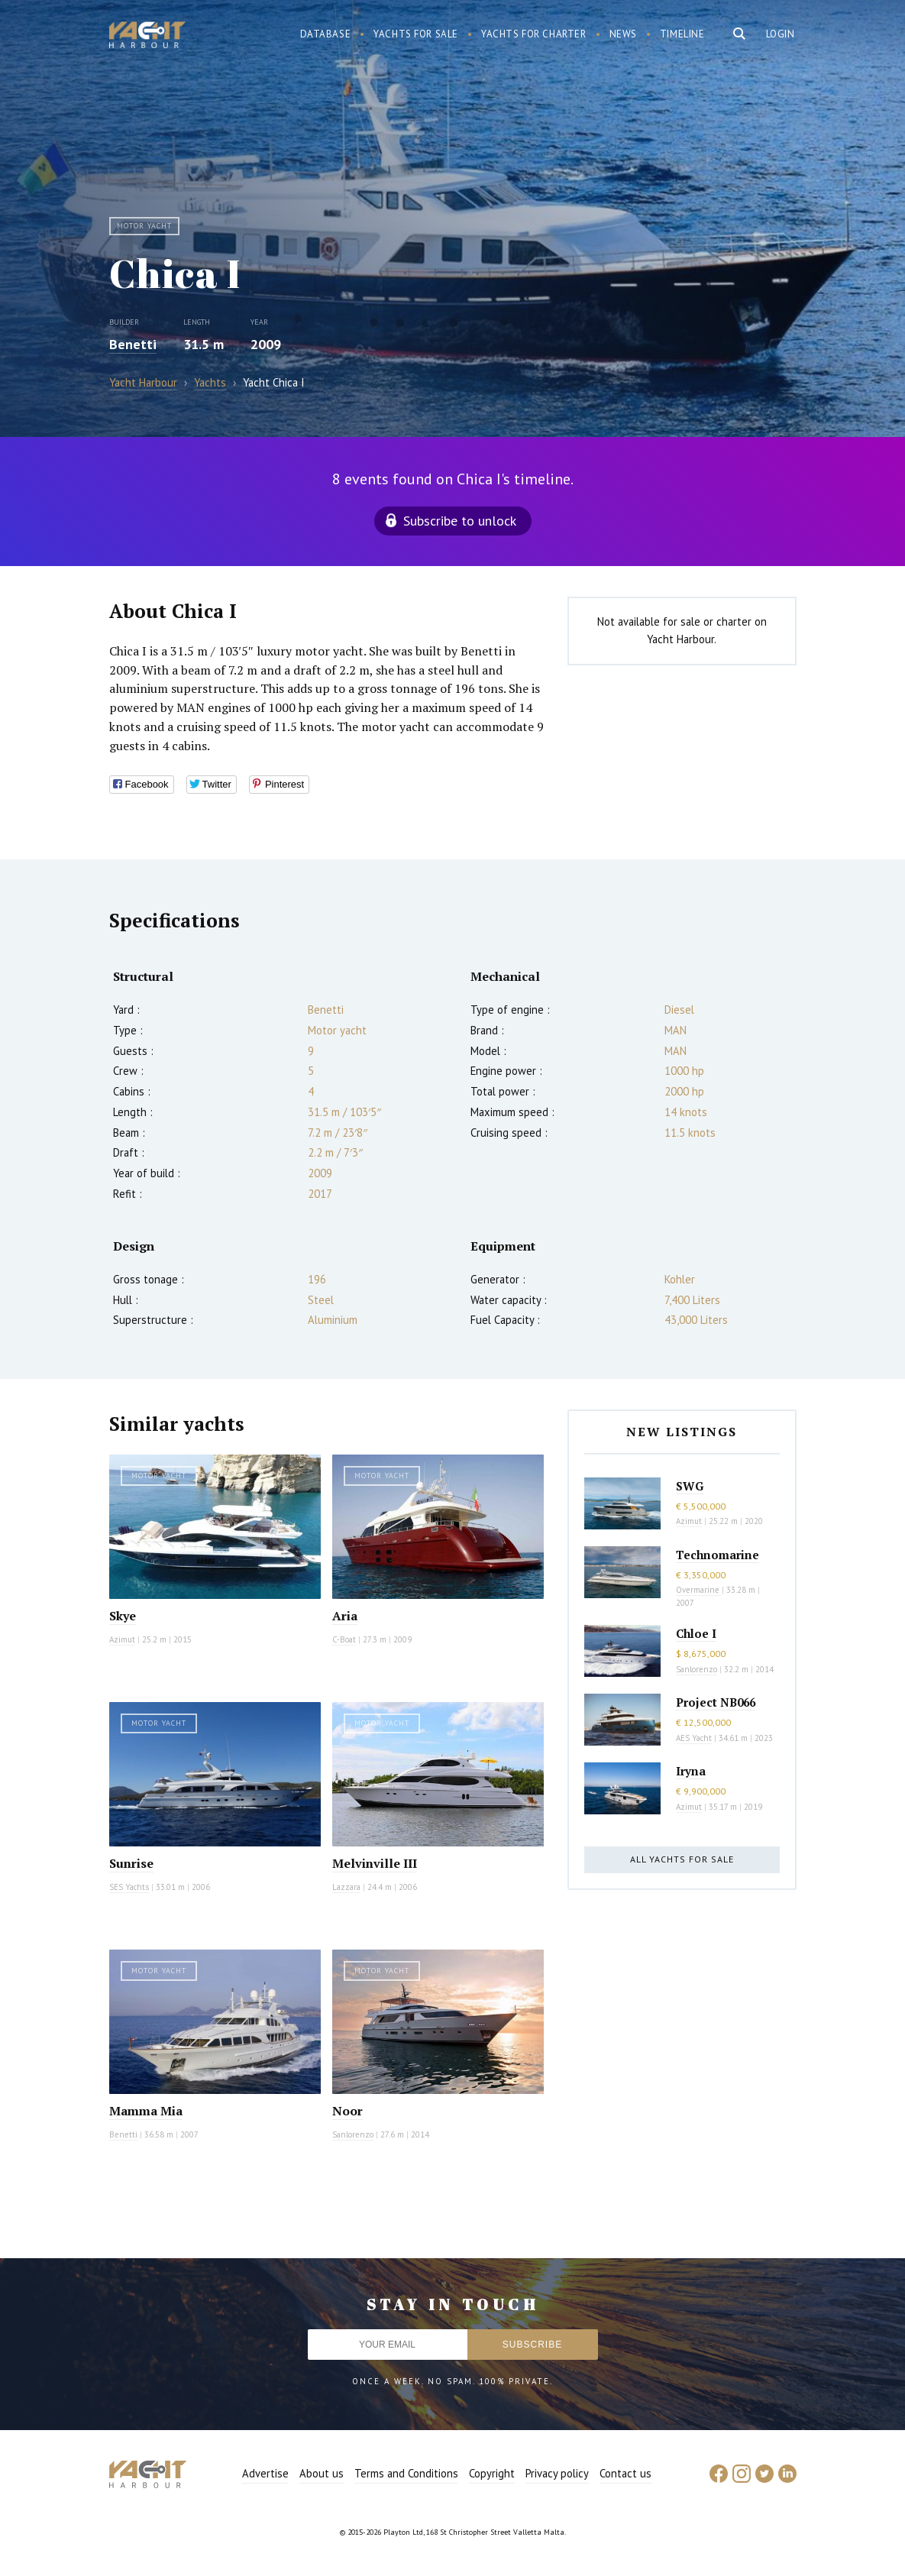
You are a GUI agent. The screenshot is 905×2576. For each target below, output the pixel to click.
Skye (122, 1615)
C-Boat (344, 1639)
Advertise (265, 2473)
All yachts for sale (682, 1859)
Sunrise (131, 1863)
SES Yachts (129, 1887)
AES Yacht (694, 1738)
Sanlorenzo (352, 2134)
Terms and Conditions (406, 2473)
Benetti (133, 344)
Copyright (492, 2473)
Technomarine (717, 1554)
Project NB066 (715, 1702)
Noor (347, 2110)
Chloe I (696, 1633)
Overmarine (699, 1589)
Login (780, 34)
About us (321, 2473)
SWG (689, 1485)
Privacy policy (557, 2473)
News (623, 34)
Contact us (625, 2473)
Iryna (691, 1770)
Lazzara (346, 1887)
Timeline (682, 34)
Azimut (122, 1639)
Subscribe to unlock (459, 520)
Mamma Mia (146, 2110)
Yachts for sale (415, 34)
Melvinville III (374, 1863)
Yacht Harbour (147, 36)
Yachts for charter (534, 34)
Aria (344, 1615)
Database (325, 34)
